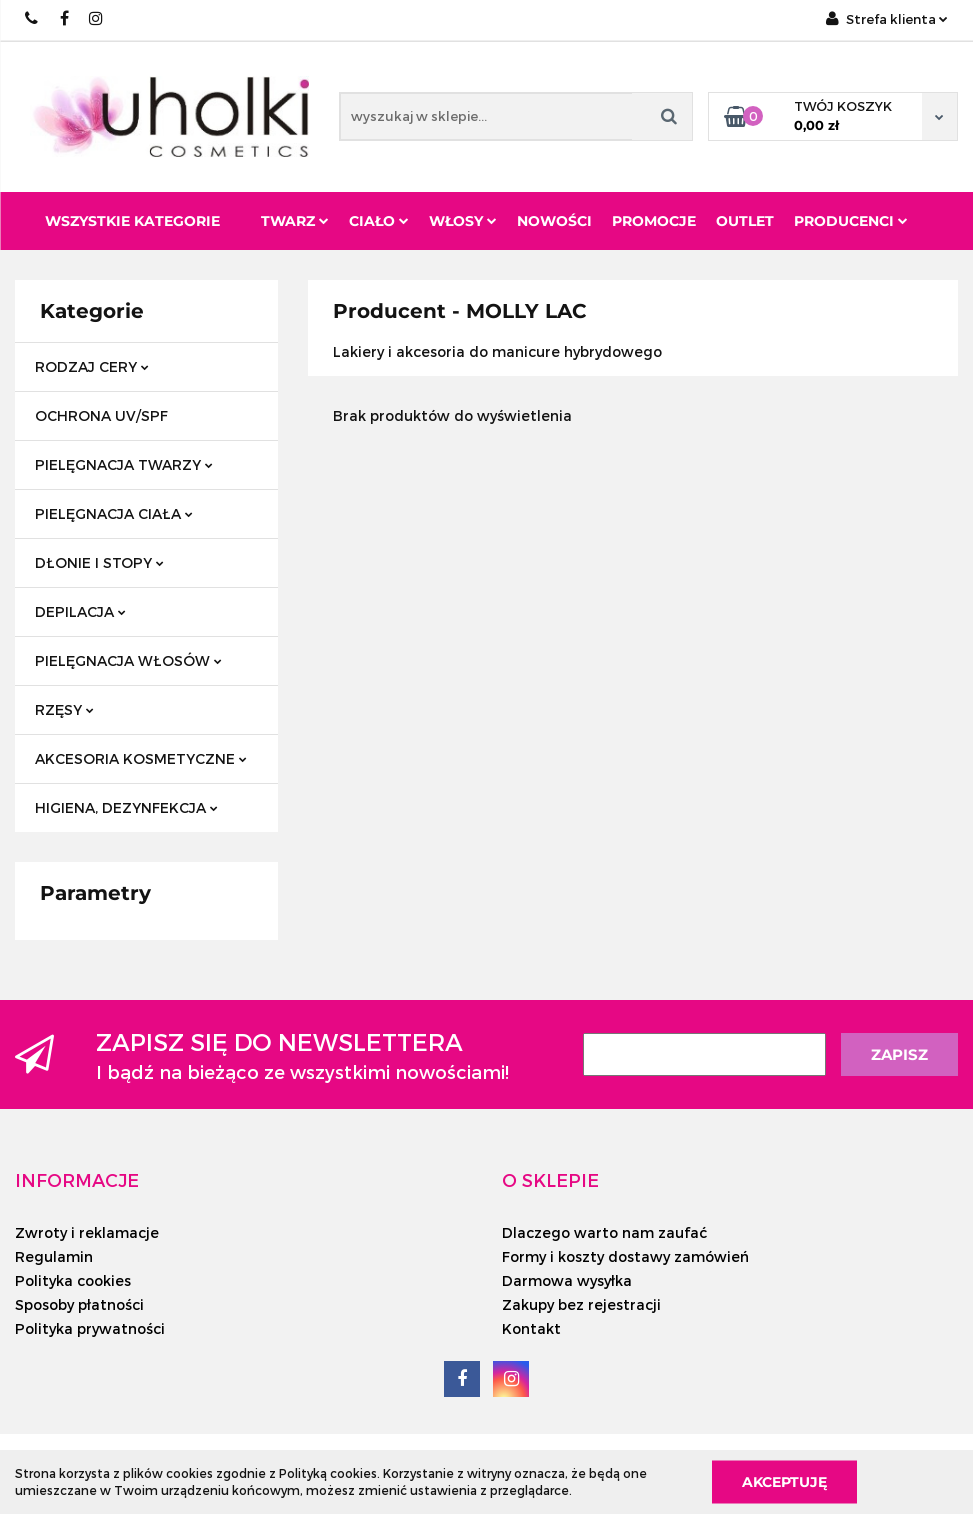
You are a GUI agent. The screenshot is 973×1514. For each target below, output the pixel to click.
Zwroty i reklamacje (87, 1232)
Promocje (654, 221)
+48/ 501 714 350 (32, 18)
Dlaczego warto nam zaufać (604, 1232)
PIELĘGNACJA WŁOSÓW (128, 660)
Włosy (463, 221)
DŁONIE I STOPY (99, 562)
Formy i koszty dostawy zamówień (625, 1256)
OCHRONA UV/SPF (101, 415)
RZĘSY (64, 709)
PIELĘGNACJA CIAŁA (114, 513)
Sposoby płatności (79, 1304)
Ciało (379, 221)
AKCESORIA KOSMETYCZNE (141, 758)
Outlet (745, 221)
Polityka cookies (73, 1280)
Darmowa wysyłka (567, 1280)
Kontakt (531, 1328)
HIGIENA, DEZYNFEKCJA (126, 807)
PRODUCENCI (851, 221)
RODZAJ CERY (92, 366)
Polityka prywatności (90, 1328)
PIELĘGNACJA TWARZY (124, 464)
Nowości (554, 221)
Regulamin (54, 1256)
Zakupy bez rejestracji (581, 1304)
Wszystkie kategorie (132, 221)
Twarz (295, 221)
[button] (77, 1180)
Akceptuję (784, 1481)
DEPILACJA (80, 611)
